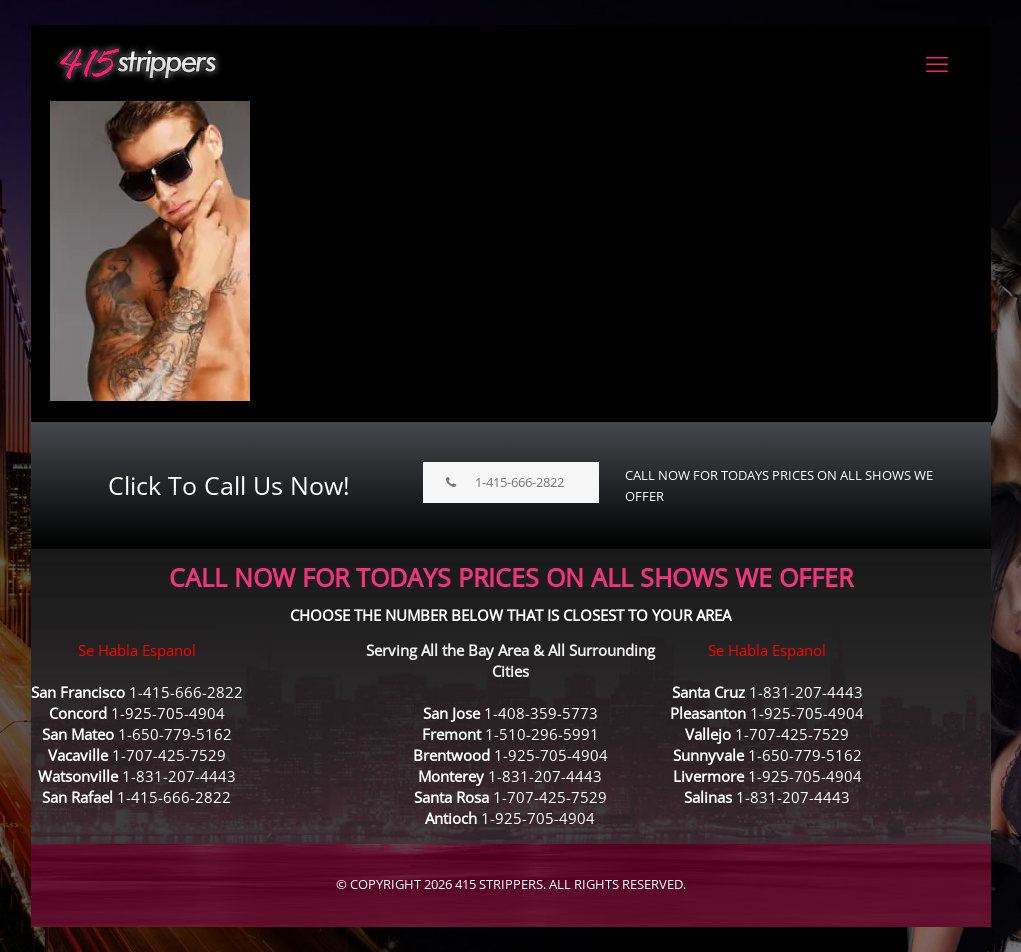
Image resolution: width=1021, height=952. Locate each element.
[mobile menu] (937, 63)
